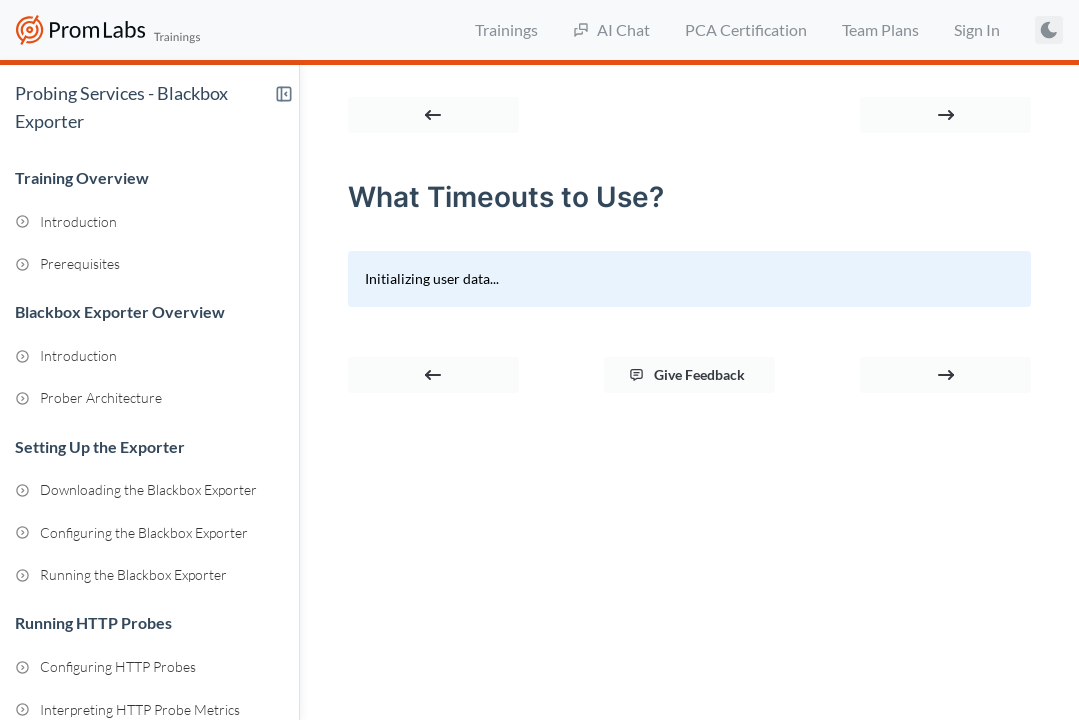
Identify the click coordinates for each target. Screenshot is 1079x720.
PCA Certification (746, 29)
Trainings (506, 29)
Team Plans (880, 29)
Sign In (977, 29)
